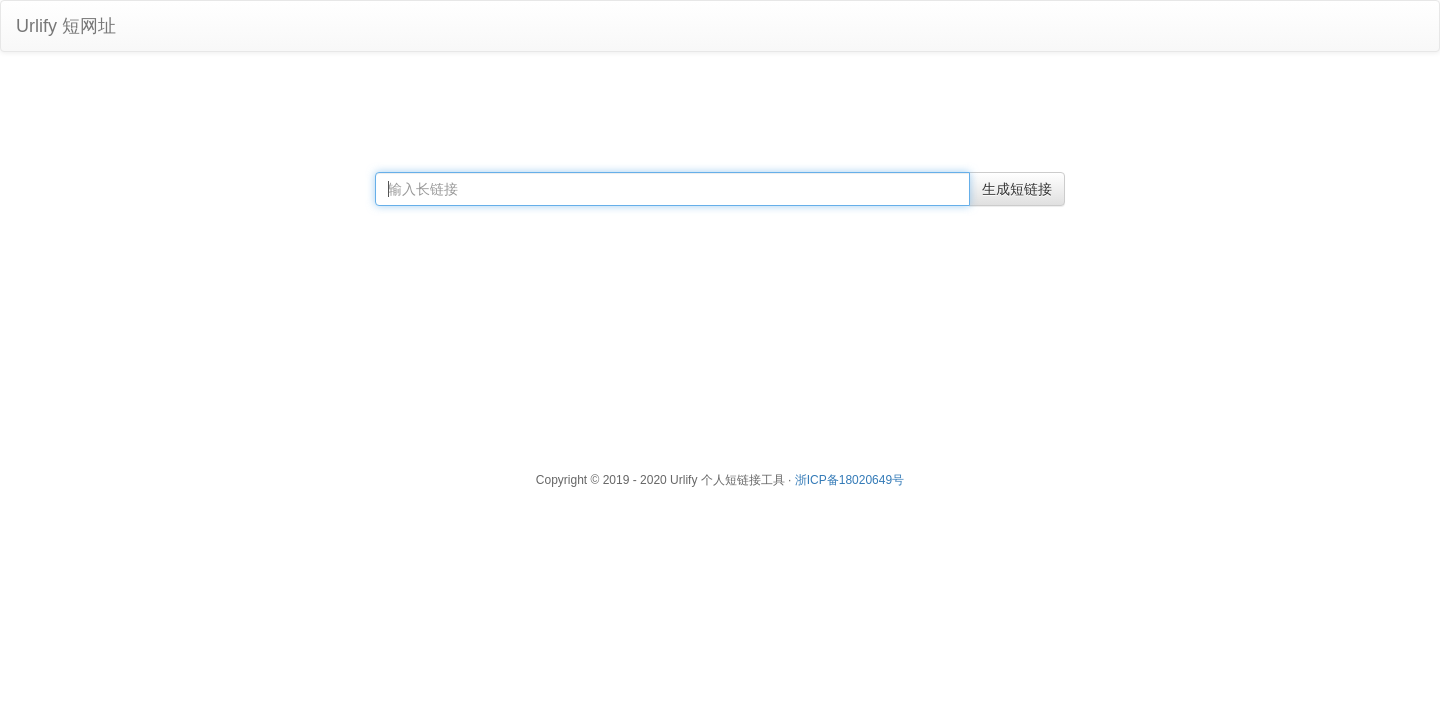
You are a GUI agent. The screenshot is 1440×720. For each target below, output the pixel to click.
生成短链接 (1017, 189)
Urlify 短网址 (66, 26)
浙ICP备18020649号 (849, 480)
